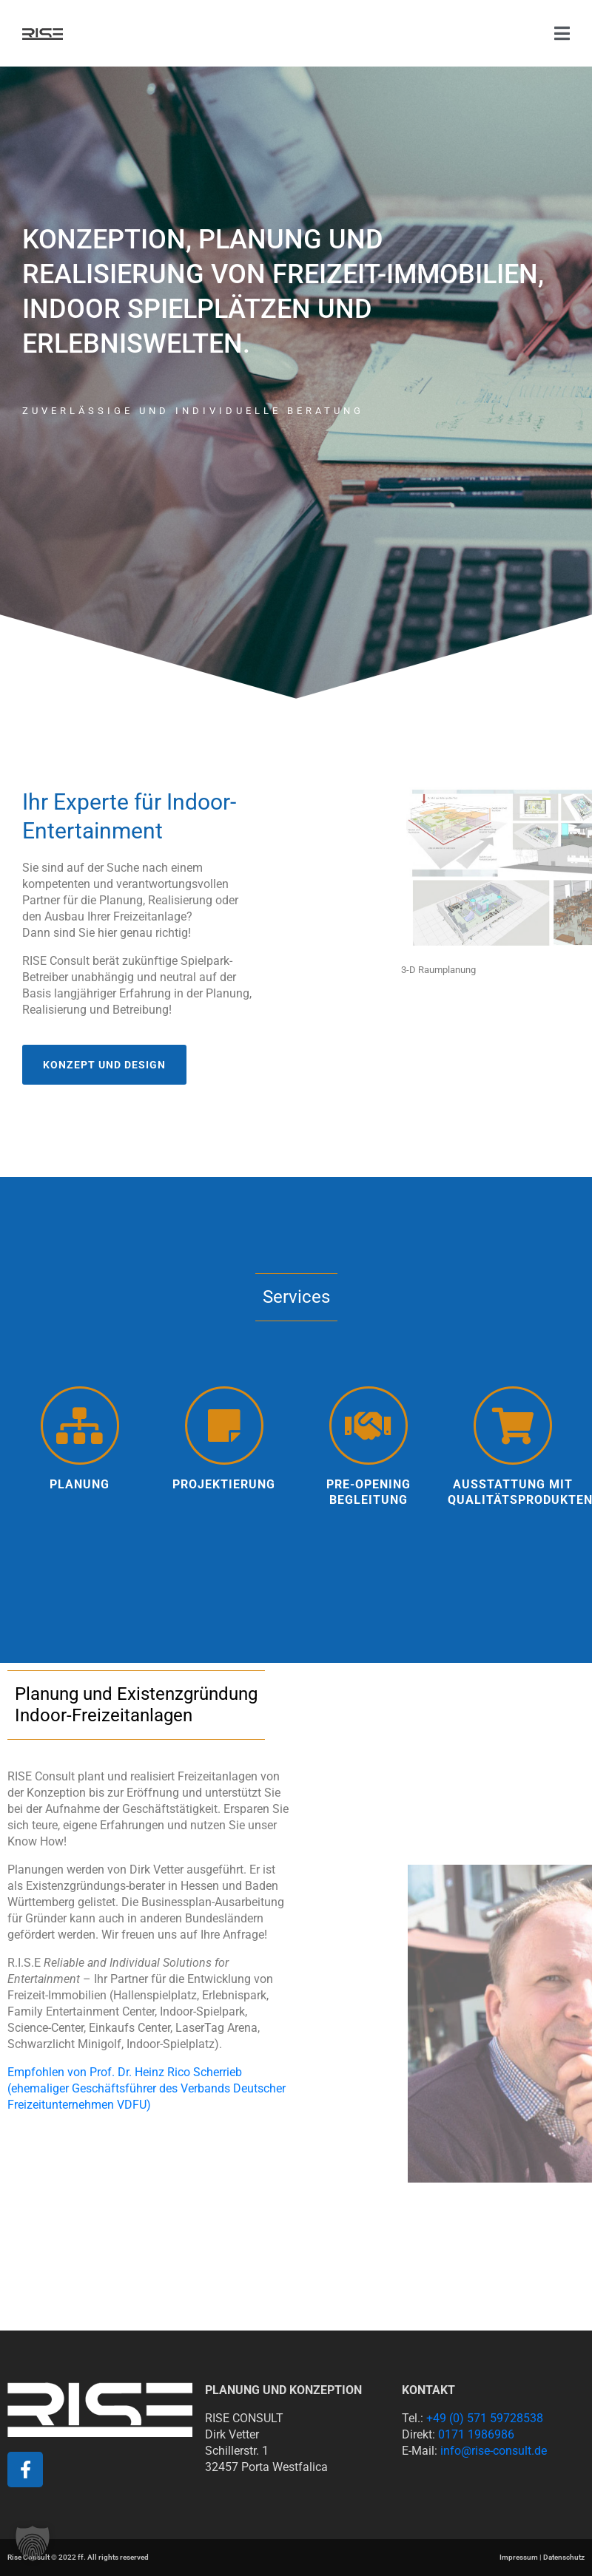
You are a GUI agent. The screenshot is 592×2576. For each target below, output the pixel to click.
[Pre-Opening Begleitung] (368, 1425)
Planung (80, 1484)
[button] (32, 2543)
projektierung (223, 1484)
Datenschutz (564, 2557)
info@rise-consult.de (493, 2451)
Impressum (519, 2557)
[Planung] (80, 1425)
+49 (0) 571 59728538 (484, 2418)
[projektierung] (224, 1425)
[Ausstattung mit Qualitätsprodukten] (513, 1425)
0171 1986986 (476, 2434)
